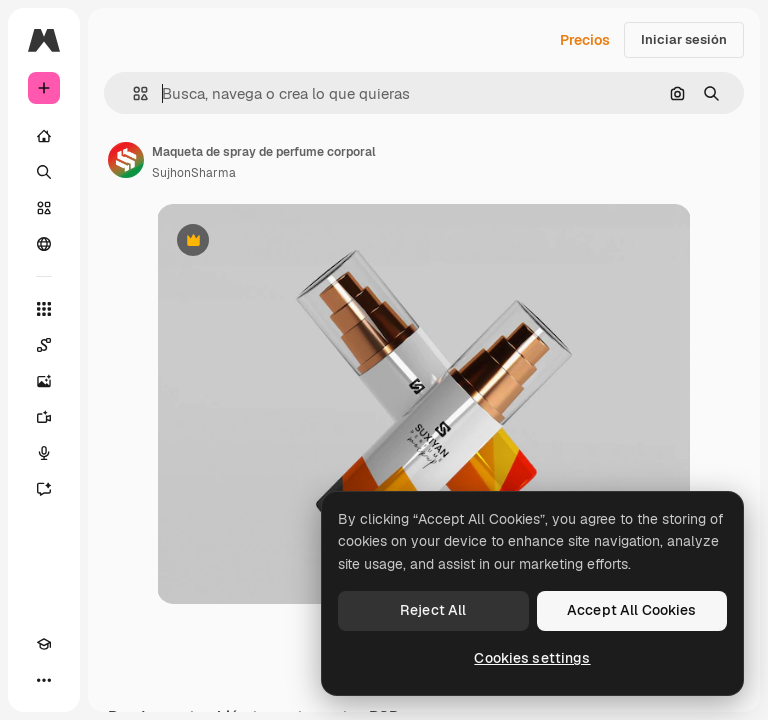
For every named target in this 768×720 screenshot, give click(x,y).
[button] (132, 93)
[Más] (44, 680)
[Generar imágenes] (44, 381)
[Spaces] (44, 345)
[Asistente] (44, 489)
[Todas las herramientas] (44, 309)
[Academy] (44, 644)
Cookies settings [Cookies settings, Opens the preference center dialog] (532, 658)
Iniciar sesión (684, 39)
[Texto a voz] (44, 453)
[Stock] (44, 208)
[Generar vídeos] (44, 417)
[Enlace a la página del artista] (126, 160)
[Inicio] (44, 136)
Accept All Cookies (632, 610)
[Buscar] (44, 172)
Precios (585, 40)
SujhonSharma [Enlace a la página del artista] (194, 173)
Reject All (433, 610)
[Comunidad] (44, 244)
